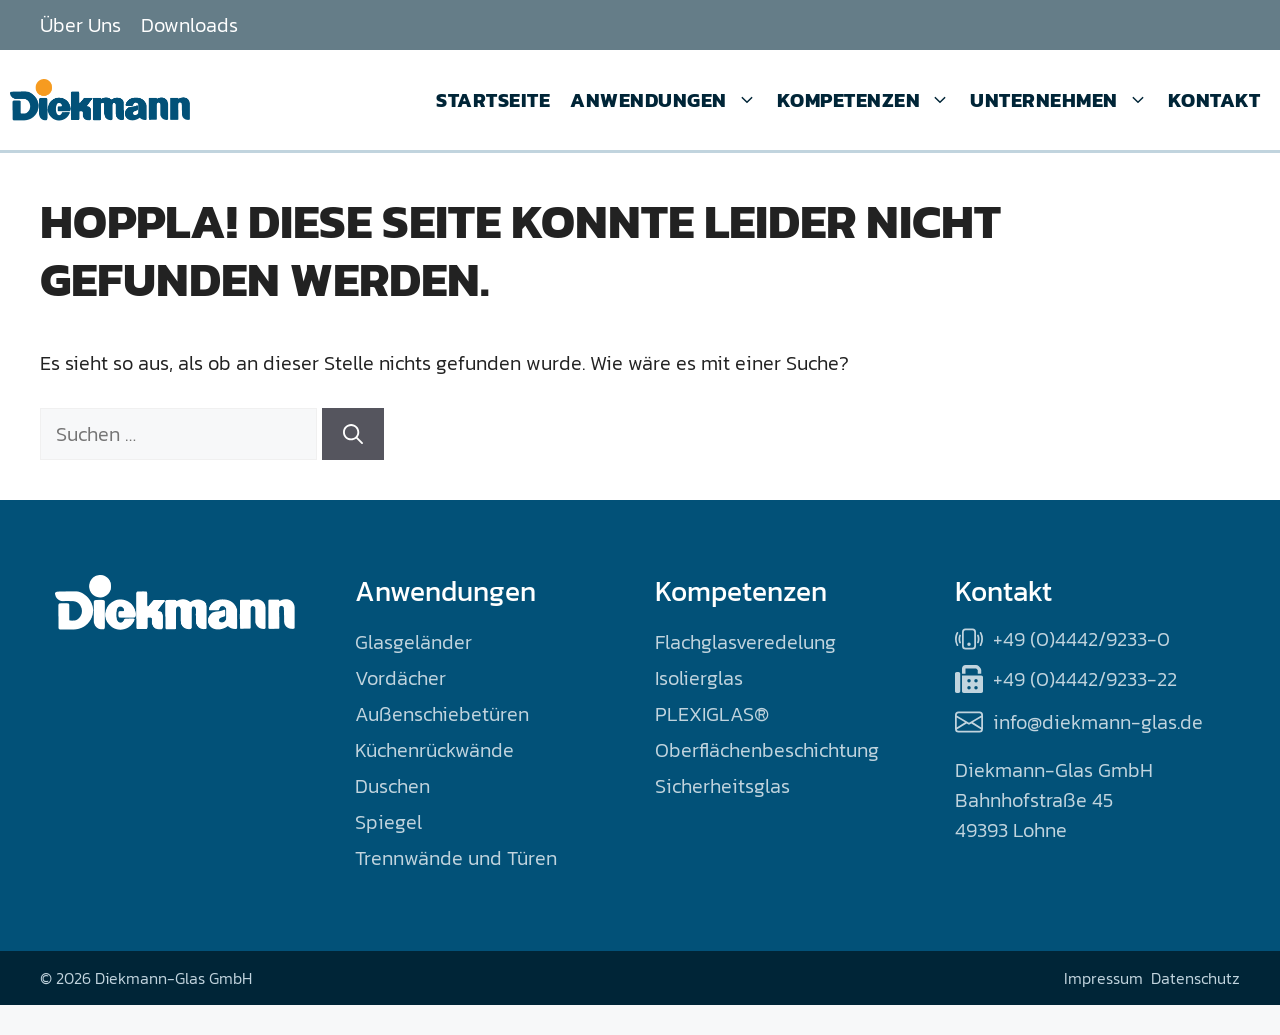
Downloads (189, 25)
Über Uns (80, 25)
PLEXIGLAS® (712, 714)
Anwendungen (663, 100)
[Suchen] (353, 434)
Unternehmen (1059, 100)
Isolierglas (699, 678)
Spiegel (388, 822)
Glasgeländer (413, 642)
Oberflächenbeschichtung (767, 750)
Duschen (392, 786)
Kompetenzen (864, 100)
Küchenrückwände (434, 750)
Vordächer (400, 678)
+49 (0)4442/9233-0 (1081, 639)
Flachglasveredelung (745, 642)
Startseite (493, 100)
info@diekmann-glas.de (1098, 722)
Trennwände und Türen (456, 858)
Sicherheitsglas (722, 786)
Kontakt (1214, 100)
